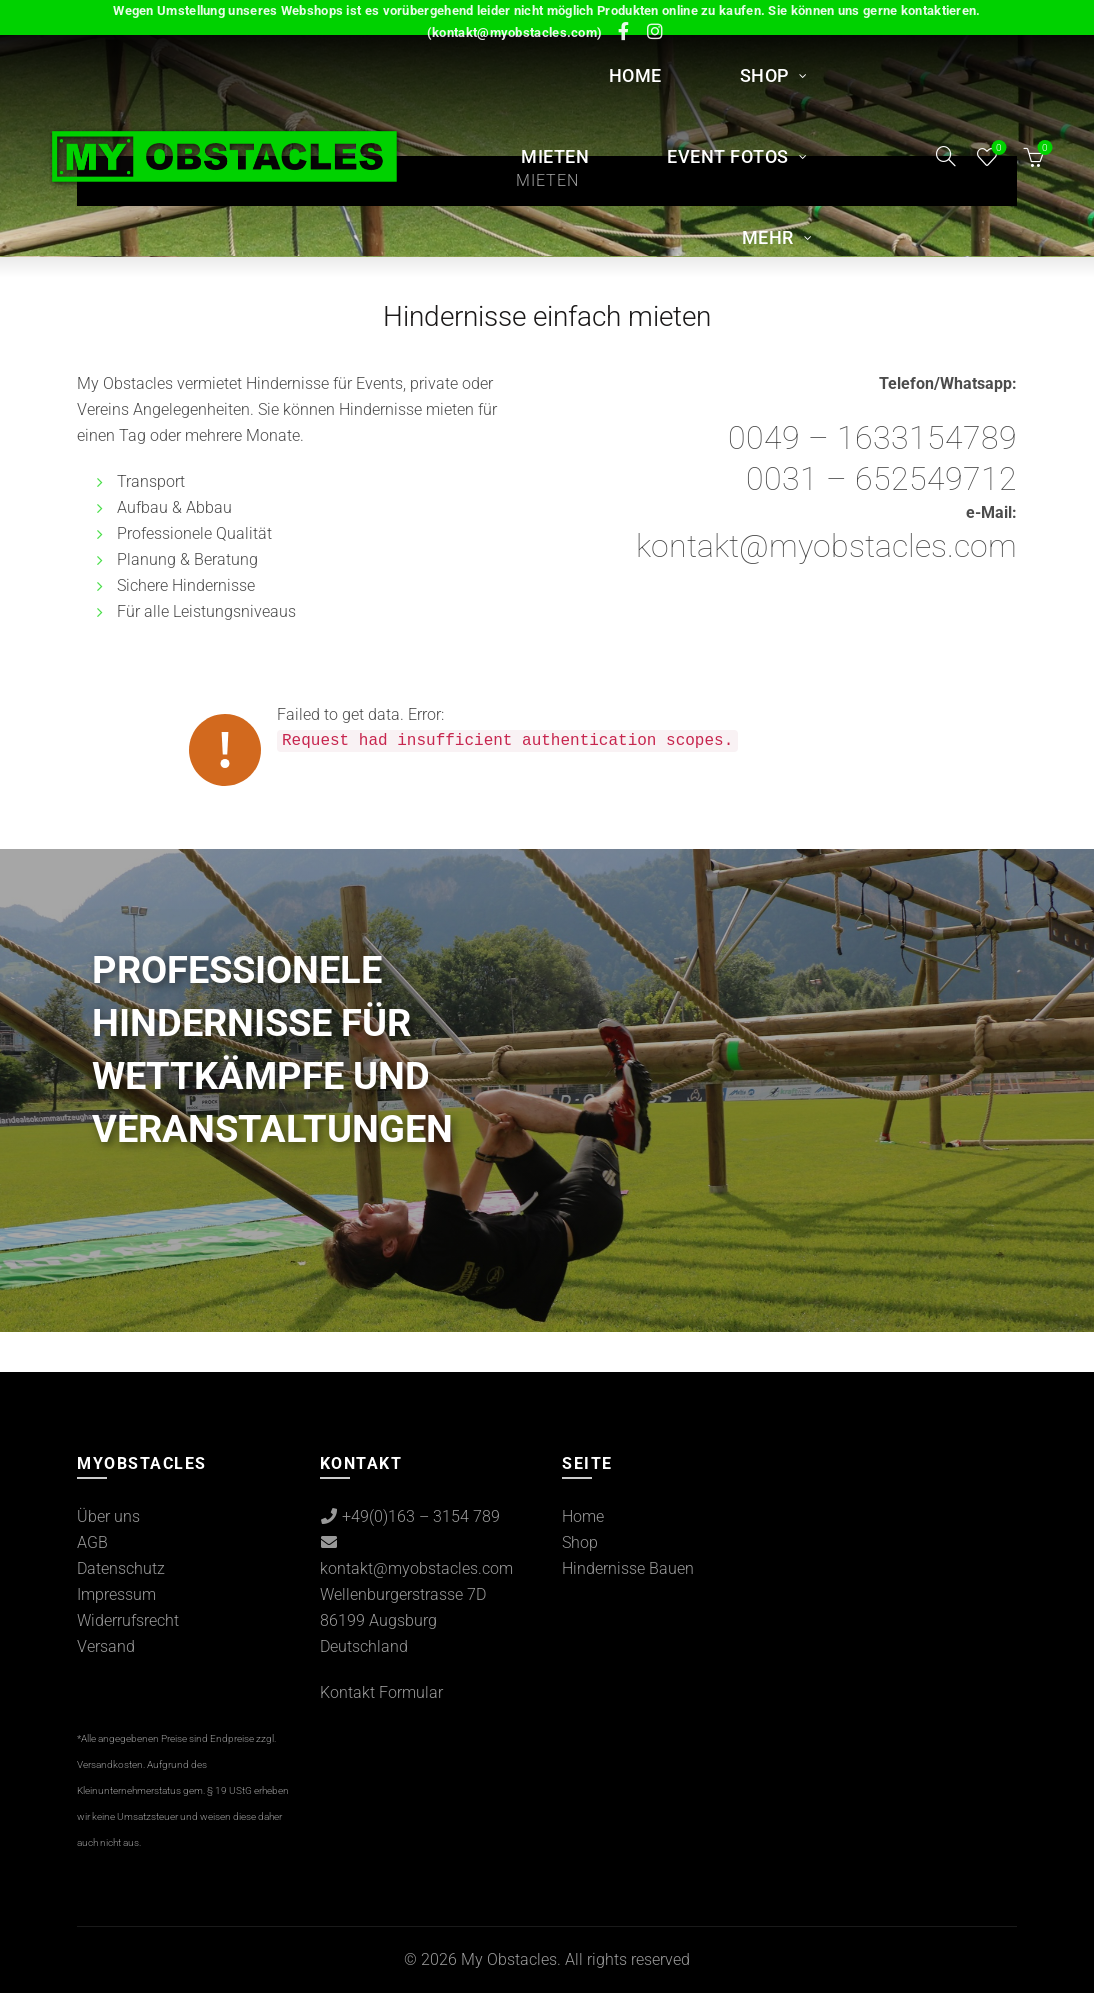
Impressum (116, 1594)
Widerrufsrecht (128, 1620)
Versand (106, 1646)
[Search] (946, 156)
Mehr (768, 237)
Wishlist (996, 148)
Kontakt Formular (381, 1692)
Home (635, 75)
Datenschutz (121, 1568)
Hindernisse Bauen (628, 1568)
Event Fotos (728, 156)
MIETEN (555, 156)
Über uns (108, 1516)
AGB (92, 1542)
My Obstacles (509, 1959)
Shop (764, 75)
